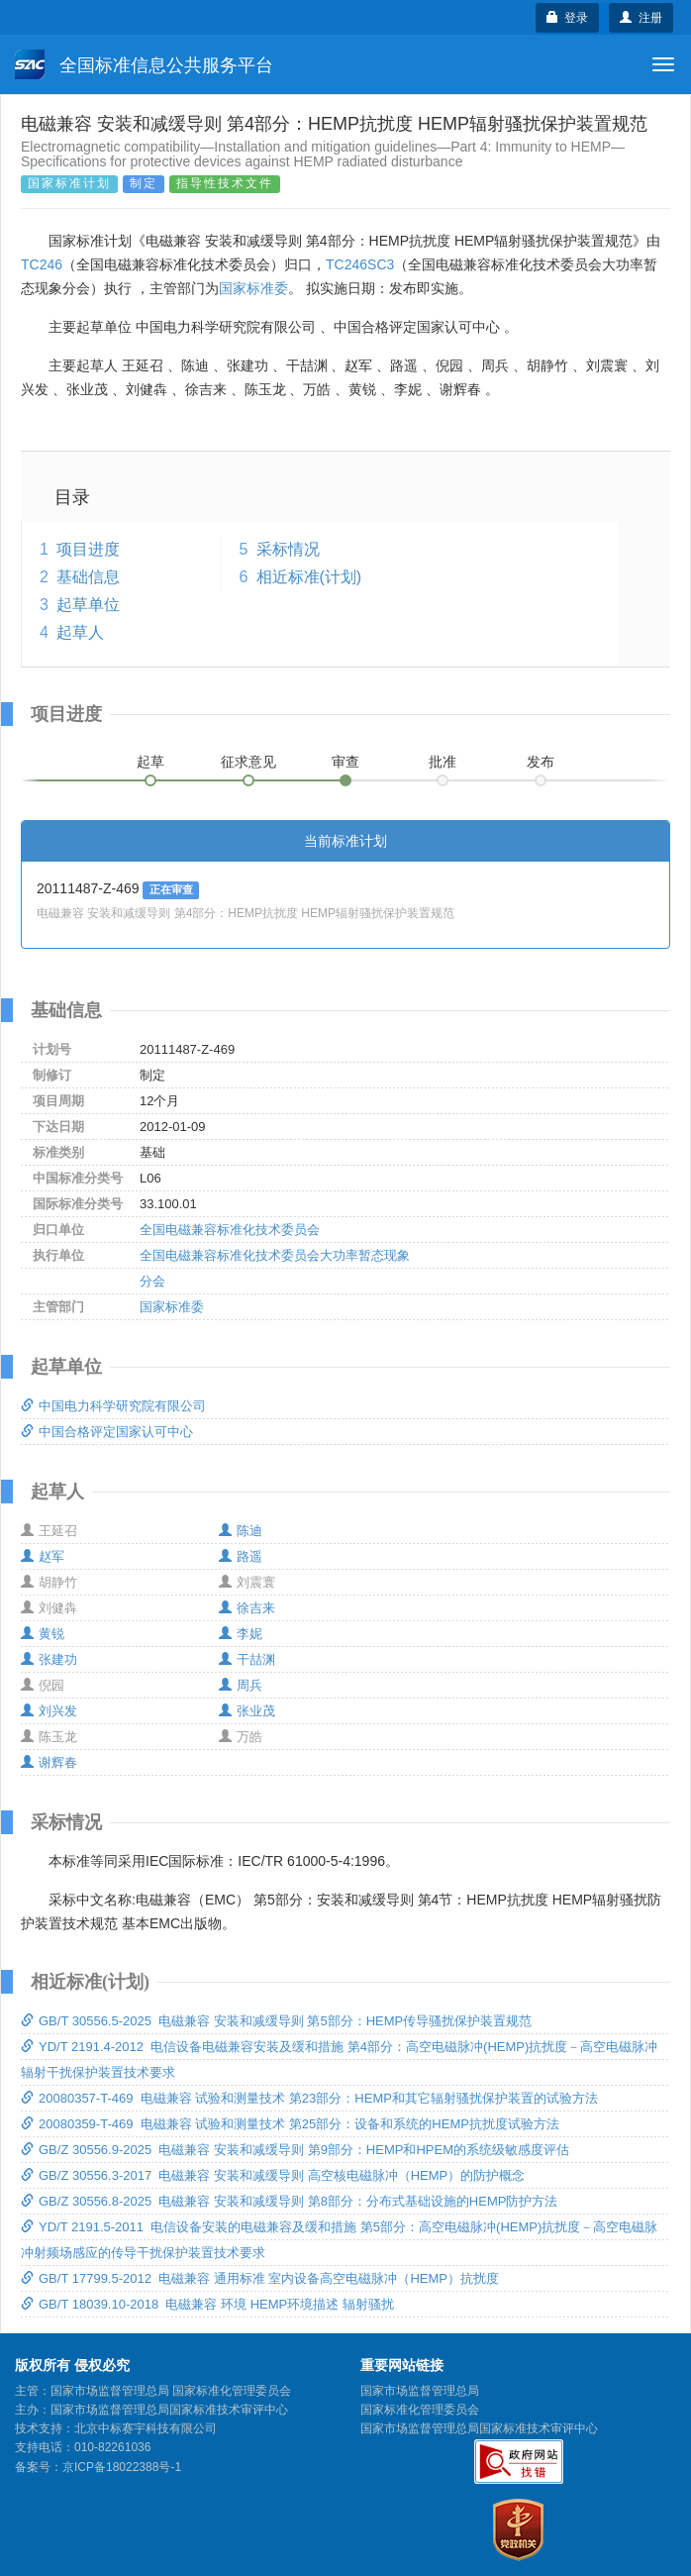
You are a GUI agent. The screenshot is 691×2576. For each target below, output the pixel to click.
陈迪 (240, 1530)
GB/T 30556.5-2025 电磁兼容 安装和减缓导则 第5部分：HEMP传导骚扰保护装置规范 (276, 2020)
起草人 (80, 632)
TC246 (41, 264)
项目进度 (88, 549)
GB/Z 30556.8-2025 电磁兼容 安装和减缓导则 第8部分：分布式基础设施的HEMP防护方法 (289, 2201)
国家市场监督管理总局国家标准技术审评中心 (479, 2428)
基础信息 (88, 576)
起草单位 (88, 604)
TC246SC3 (360, 264)
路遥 (240, 1556)
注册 (641, 18)
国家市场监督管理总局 (419, 2391)
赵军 (42, 1556)
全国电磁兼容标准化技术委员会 (230, 1229)
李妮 (240, 1633)
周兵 (240, 1685)
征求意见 (248, 762)
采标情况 (288, 549)
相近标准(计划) (309, 576)
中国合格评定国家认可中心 (107, 1431)
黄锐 (42, 1633)
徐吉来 (247, 1607)
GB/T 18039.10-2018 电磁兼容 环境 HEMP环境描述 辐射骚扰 (207, 2304)
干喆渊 (247, 1659)
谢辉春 (49, 1762)
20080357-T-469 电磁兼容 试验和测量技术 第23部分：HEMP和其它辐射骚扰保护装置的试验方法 (309, 2098)
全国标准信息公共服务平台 (144, 64)
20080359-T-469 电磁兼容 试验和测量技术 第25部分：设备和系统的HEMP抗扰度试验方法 (290, 2123)
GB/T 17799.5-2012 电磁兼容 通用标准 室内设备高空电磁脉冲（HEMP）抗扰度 (260, 2278)
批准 (442, 762)
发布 (540, 762)
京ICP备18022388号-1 (121, 2467)
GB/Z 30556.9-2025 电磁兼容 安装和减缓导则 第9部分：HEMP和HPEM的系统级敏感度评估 (295, 2149)
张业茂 (247, 1710)
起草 (150, 762)
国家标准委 (253, 288)
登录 (567, 18)
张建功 (49, 1659)
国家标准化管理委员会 (419, 2410)
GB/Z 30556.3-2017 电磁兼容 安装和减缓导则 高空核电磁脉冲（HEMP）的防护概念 (273, 2175)
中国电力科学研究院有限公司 (113, 1405)
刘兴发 (49, 1710)
